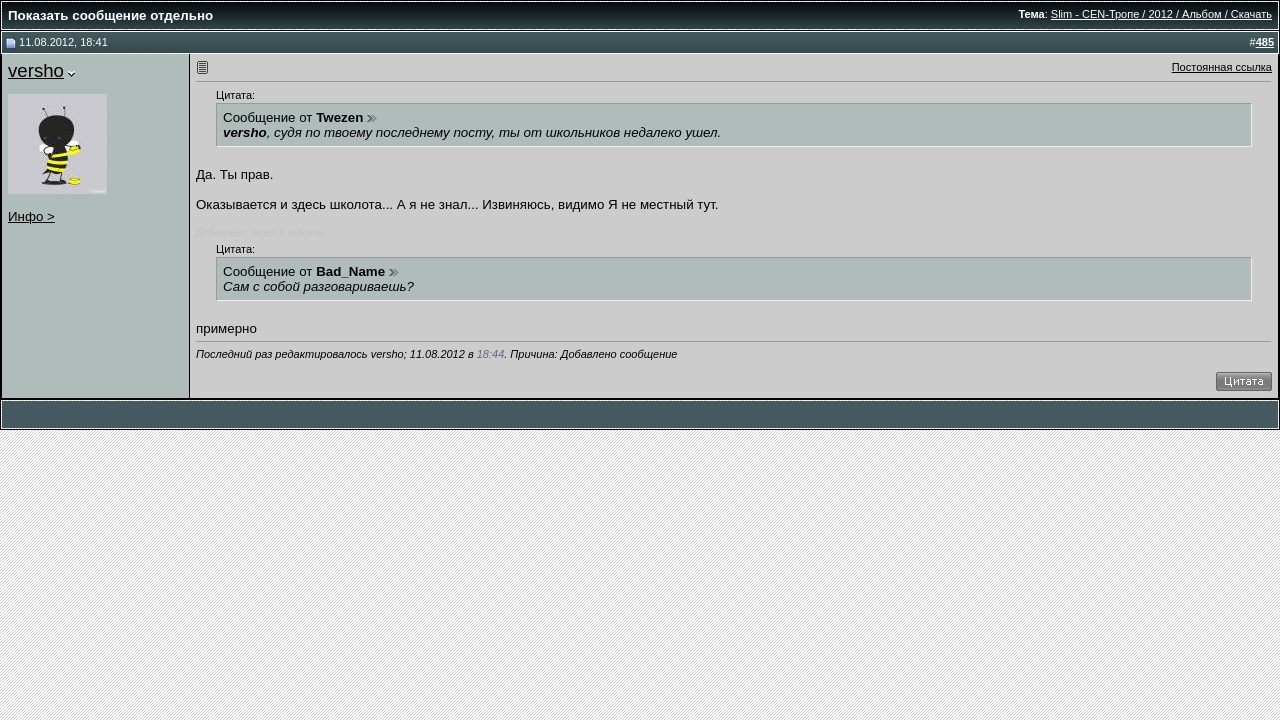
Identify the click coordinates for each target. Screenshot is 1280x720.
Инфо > (31, 216)
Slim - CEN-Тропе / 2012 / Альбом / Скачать (1161, 14)
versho (36, 70)
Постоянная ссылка (1222, 67)
